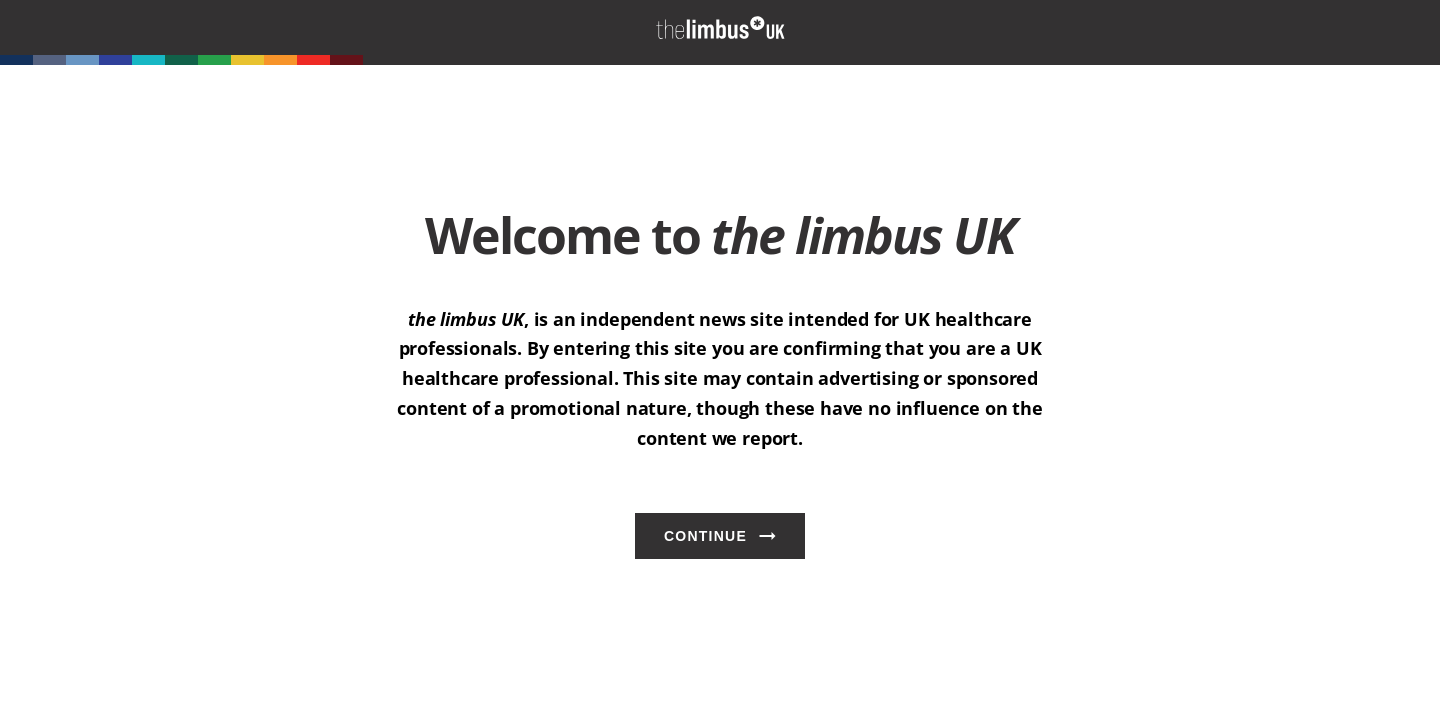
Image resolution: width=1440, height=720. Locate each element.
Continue (705, 536)
